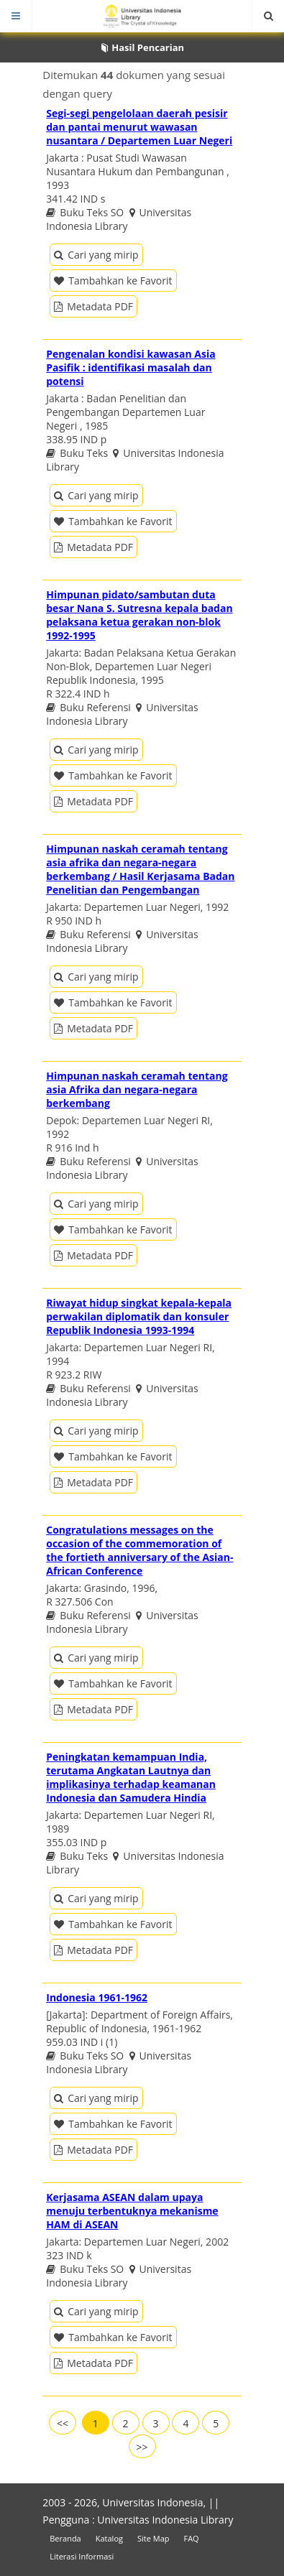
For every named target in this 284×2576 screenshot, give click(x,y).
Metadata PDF (93, 306)
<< (62, 2423)
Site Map (153, 2538)
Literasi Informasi (82, 2556)
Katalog (109, 2538)
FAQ (190, 2538)
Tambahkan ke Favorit (113, 280)
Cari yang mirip (96, 254)
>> (141, 2447)
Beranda (65, 2538)
